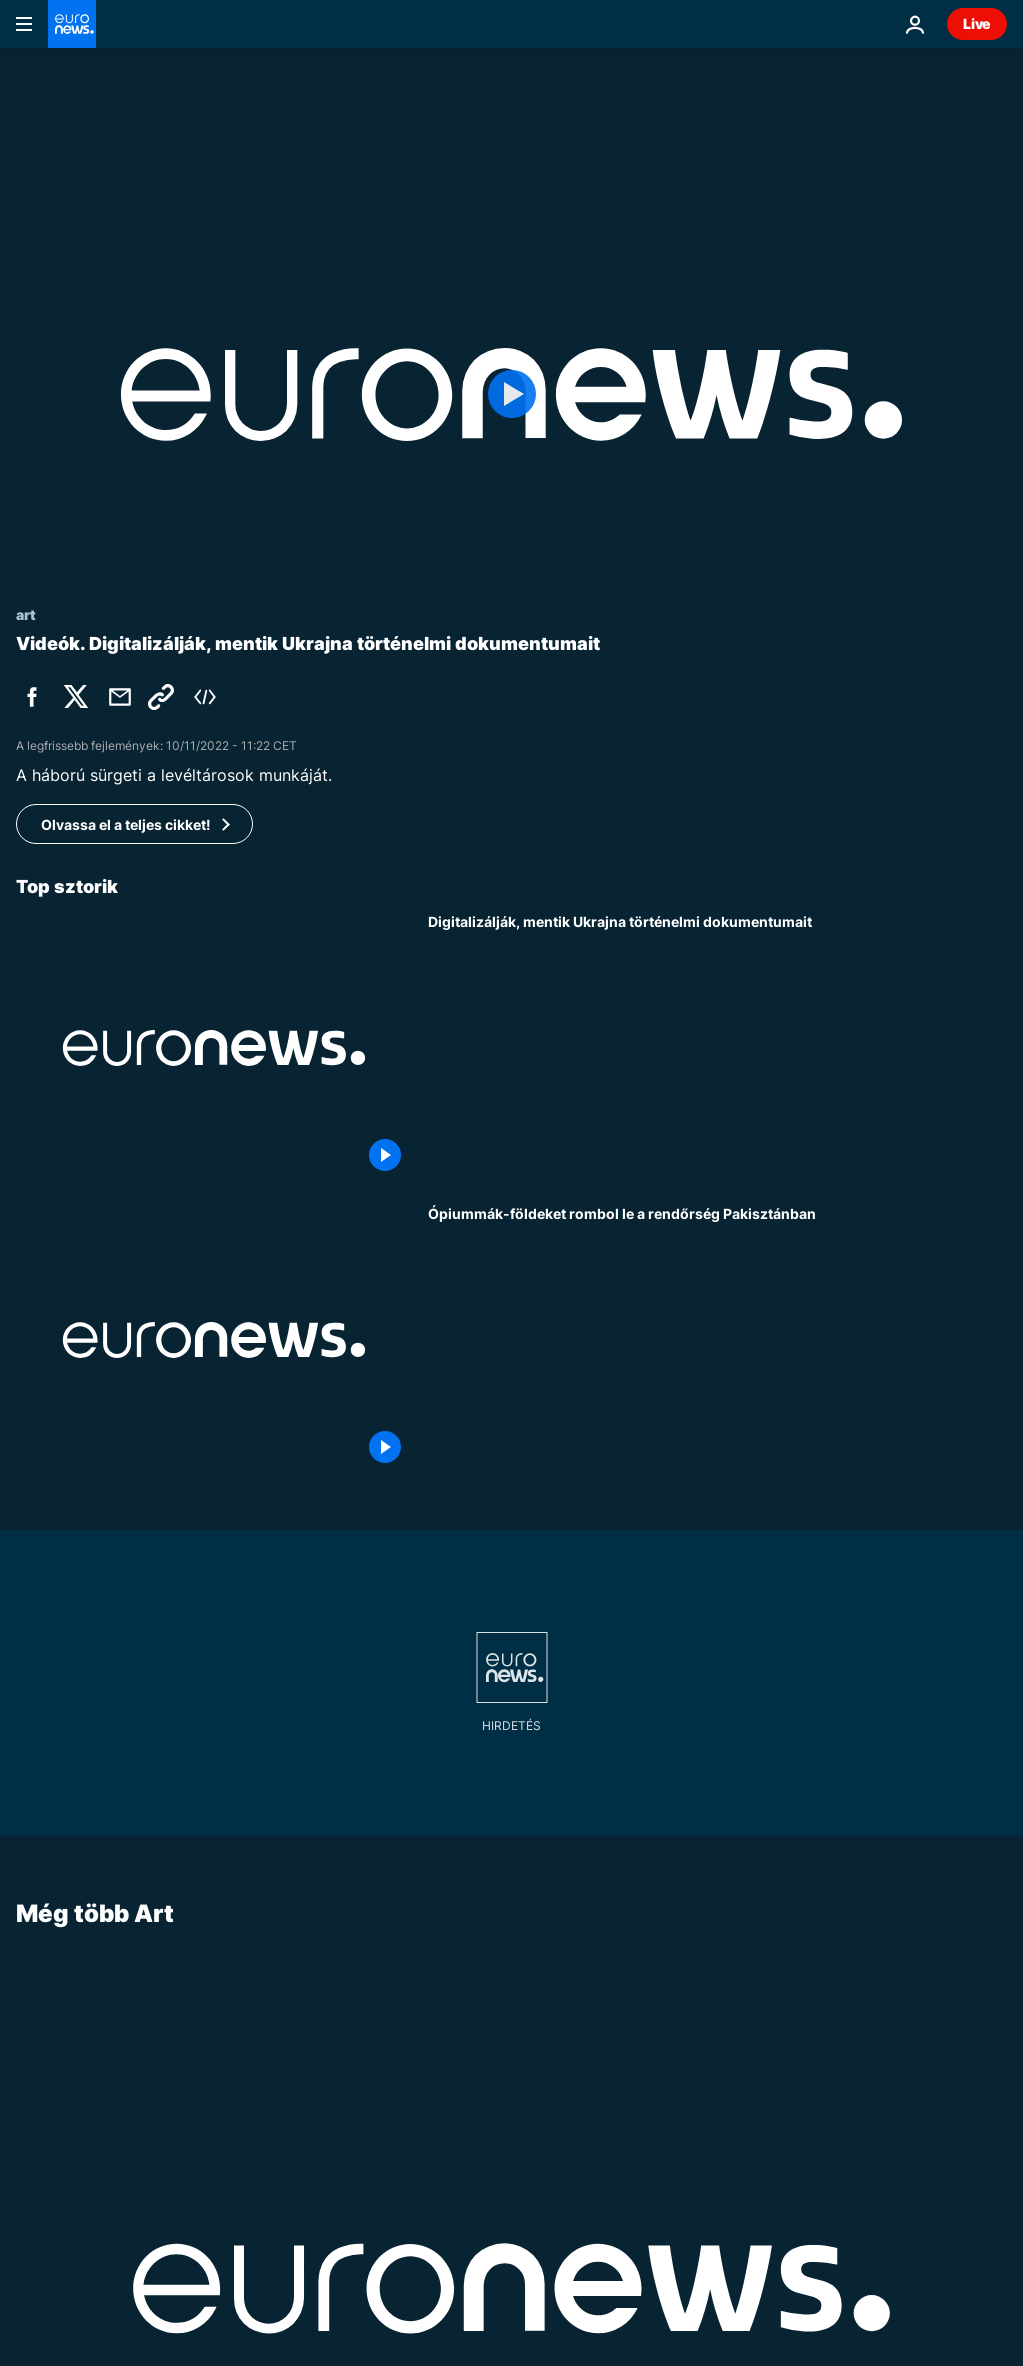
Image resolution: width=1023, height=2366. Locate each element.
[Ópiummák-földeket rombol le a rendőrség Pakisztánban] (717, 1340)
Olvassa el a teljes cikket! (126, 824)
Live (977, 23)
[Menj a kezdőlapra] (72, 24)
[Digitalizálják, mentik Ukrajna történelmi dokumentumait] (717, 1048)
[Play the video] (511, 394)
